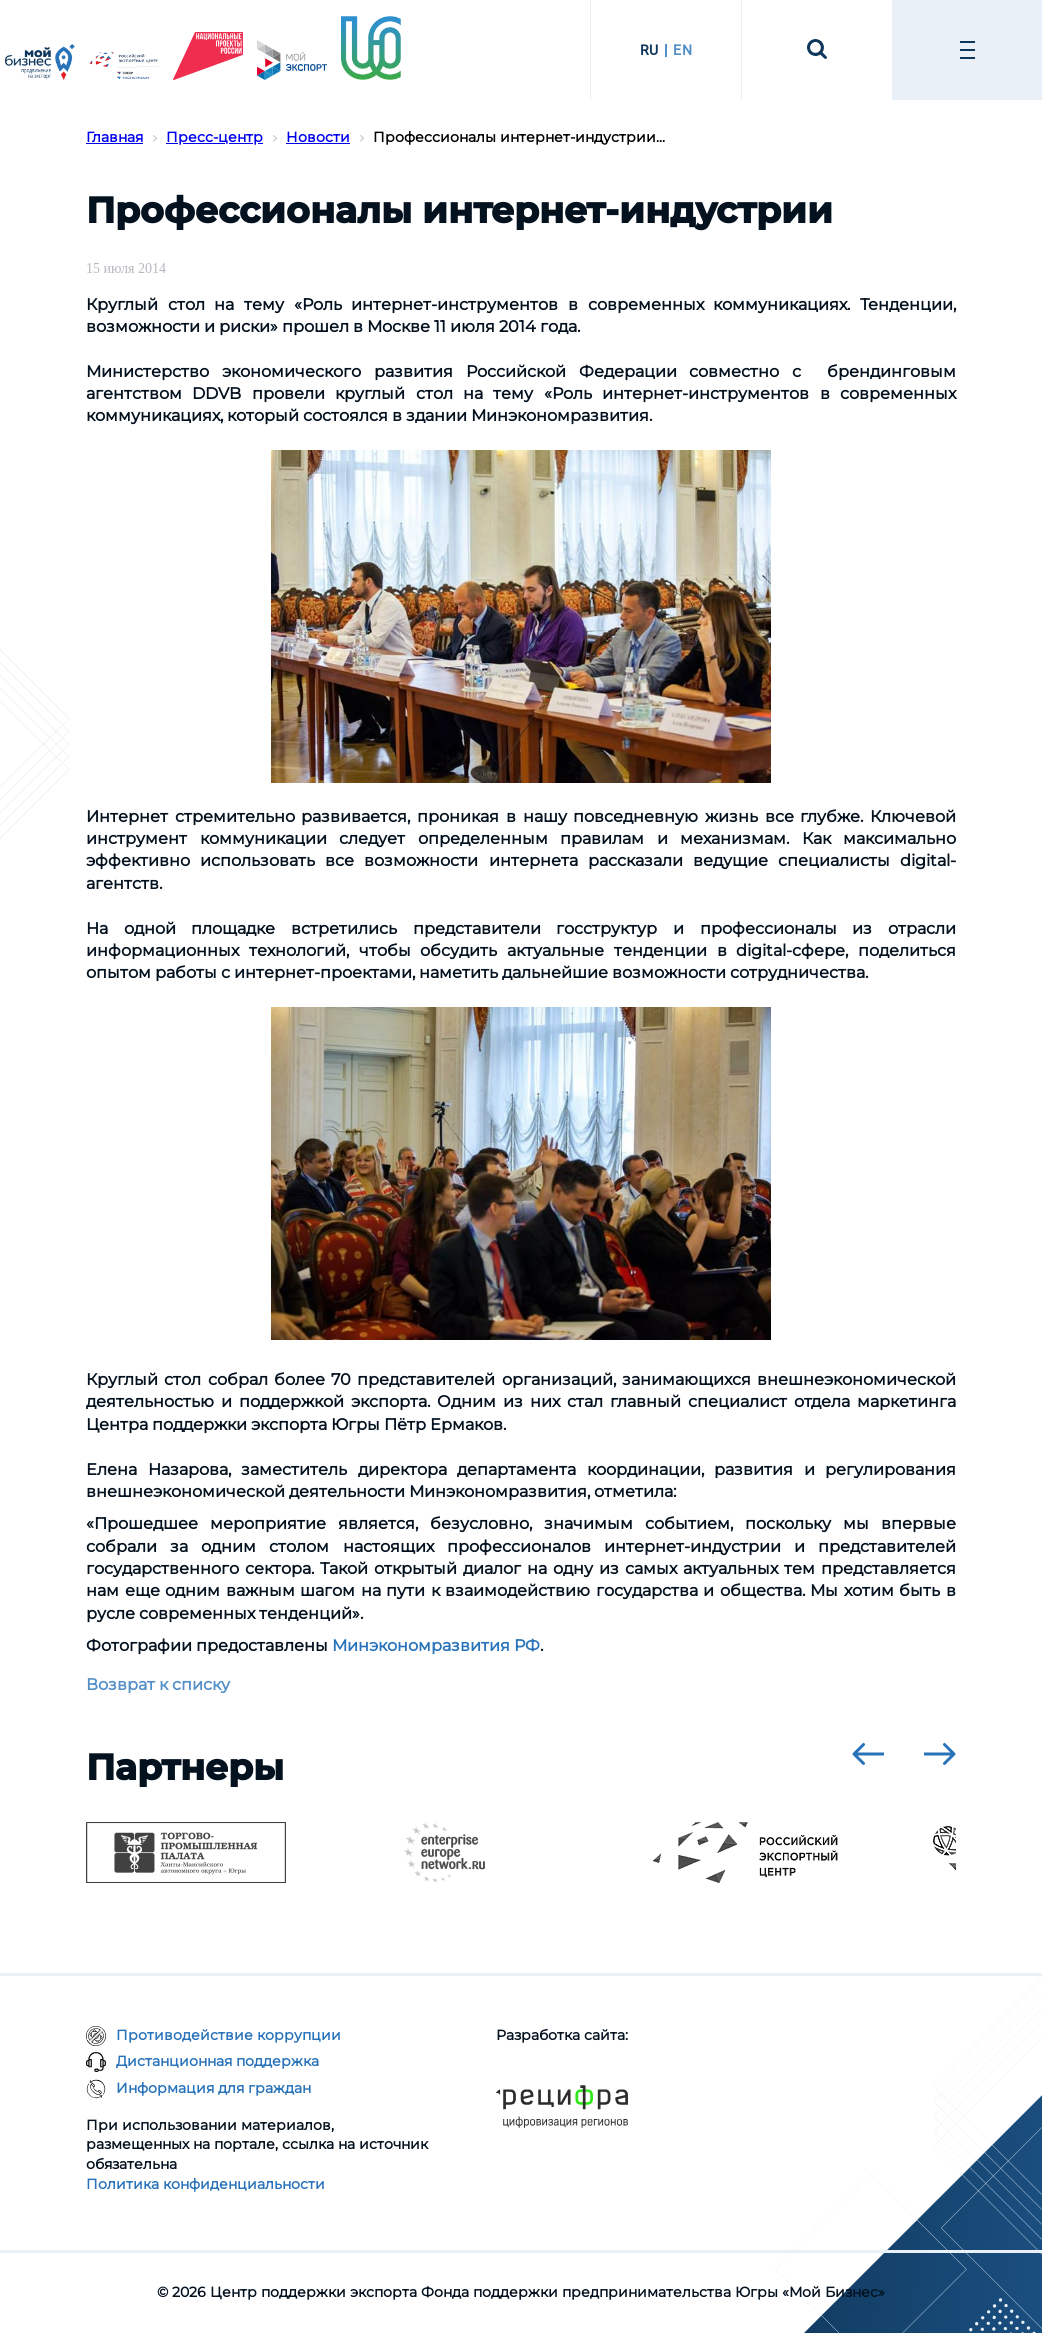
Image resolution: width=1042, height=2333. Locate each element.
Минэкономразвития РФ (436, 1645)
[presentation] (868, 1754)
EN (682, 50)
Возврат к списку (158, 1684)
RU (649, 50)
